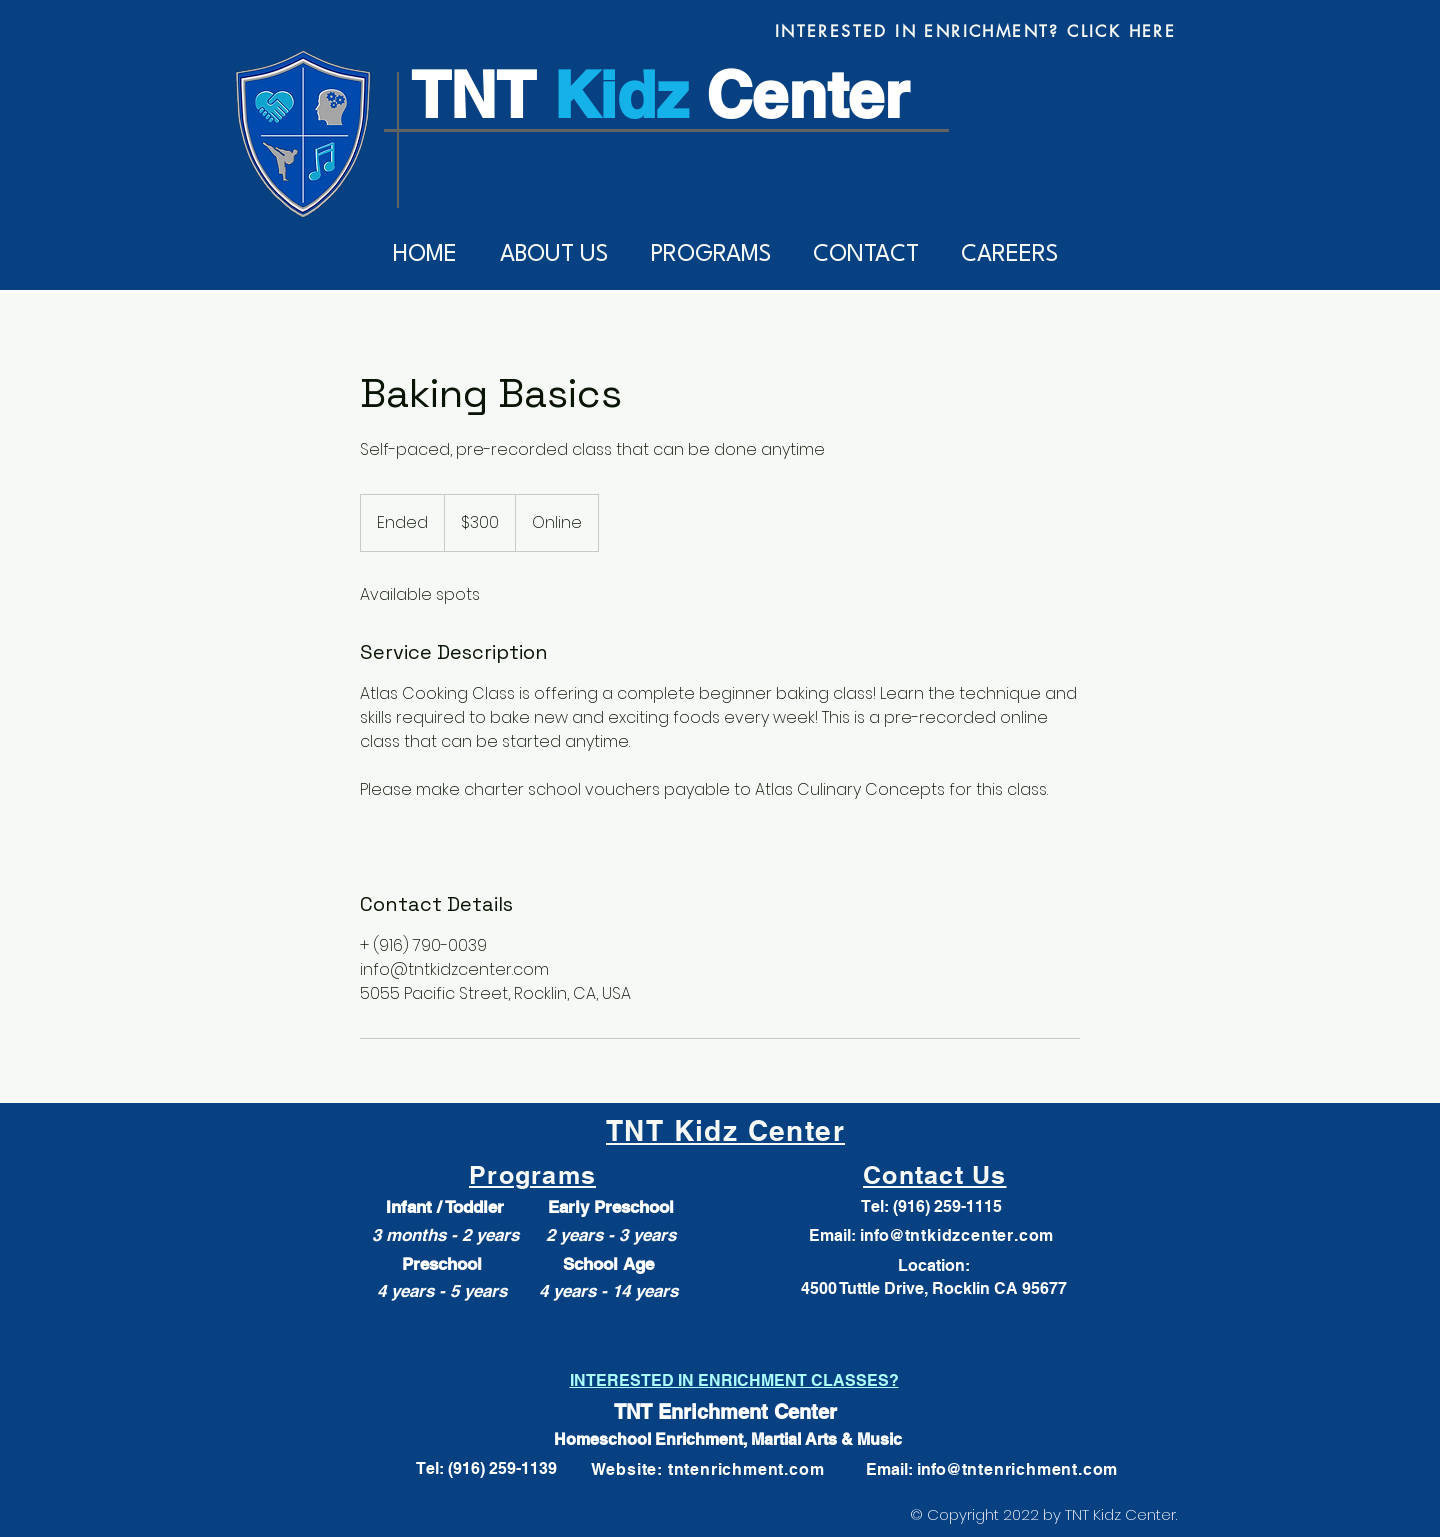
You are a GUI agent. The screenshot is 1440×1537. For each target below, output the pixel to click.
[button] (553, 255)
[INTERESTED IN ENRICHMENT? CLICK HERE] (975, 31)
